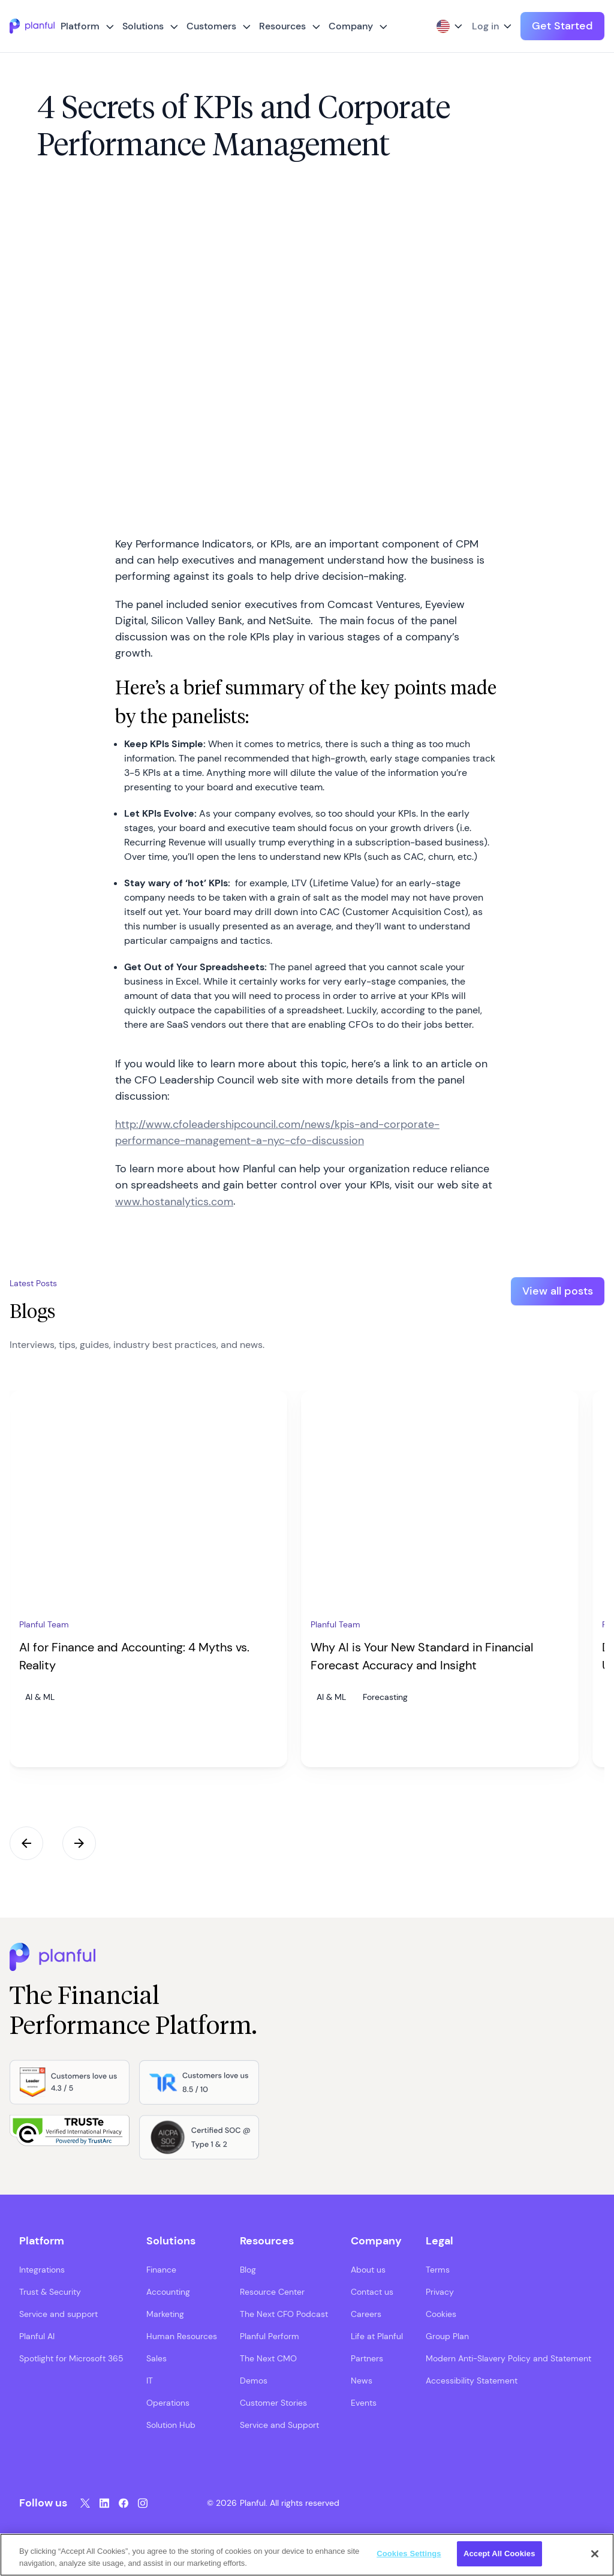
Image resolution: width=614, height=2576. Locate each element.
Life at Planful (377, 2335)
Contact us (372, 2291)
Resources (282, 26)
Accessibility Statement (471, 2380)
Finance (161, 2269)
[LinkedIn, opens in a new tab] (104, 2502)
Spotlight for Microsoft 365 (71, 2357)
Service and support (58, 2313)
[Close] (595, 2554)
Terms (438, 2269)
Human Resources (181, 2335)
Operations (167, 2402)
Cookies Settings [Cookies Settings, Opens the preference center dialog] (409, 2553)
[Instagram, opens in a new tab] (143, 2502)
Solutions (143, 26)
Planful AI (37, 2335)
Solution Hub (170, 2424)
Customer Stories (273, 2402)
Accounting (168, 2291)
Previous (26, 1842)
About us (368, 2269)
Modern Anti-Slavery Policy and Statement (508, 2357)
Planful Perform (269, 2335)
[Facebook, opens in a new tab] (123, 2502)
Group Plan (447, 2335)
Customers (211, 26)
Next (79, 1842)
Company (351, 26)
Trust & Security (50, 2291)
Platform (80, 26)
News (361, 2380)
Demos (253, 2380)
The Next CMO (268, 2357)
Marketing (165, 2313)
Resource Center (272, 2291)
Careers (366, 2313)
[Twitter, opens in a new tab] (85, 2502)
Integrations (42, 2269)
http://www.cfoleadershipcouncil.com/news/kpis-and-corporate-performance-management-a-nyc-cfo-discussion (277, 1132)
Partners (367, 2357)
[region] (307, 2554)
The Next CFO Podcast (284, 2313)
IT (149, 2380)
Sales (156, 2357)
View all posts (557, 1291)
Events (364, 2402)
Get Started (562, 26)
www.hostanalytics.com (174, 1201)
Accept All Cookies (499, 2553)
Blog (248, 2269)
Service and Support (279, 2424)
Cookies (441, 2313)
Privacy (440, 2291)
